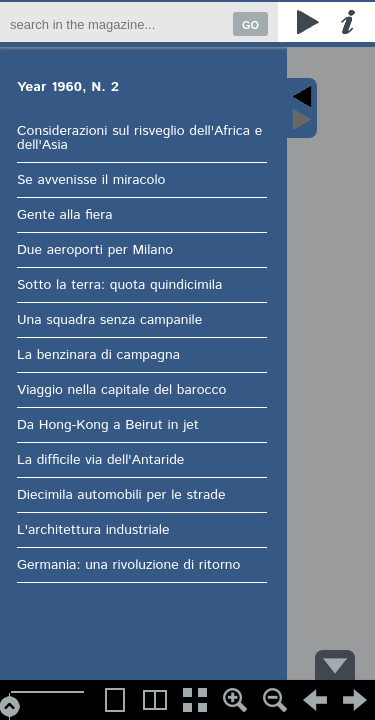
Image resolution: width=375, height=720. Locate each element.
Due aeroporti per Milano (94, 250)
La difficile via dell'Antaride (99, 460)
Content (301, 108)
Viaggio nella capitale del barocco (120, 390)
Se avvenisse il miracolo (90, 180)
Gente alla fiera (63, 215)
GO (250, 25)
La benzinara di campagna (97, 355)
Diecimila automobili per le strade (120, 495)
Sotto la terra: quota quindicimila (118, 285)
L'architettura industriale (92, 530)
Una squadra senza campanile (108, 320)
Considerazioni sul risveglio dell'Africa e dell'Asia (138, 138)
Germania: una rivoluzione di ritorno (127, 565)
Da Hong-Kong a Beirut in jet (107, 425)
